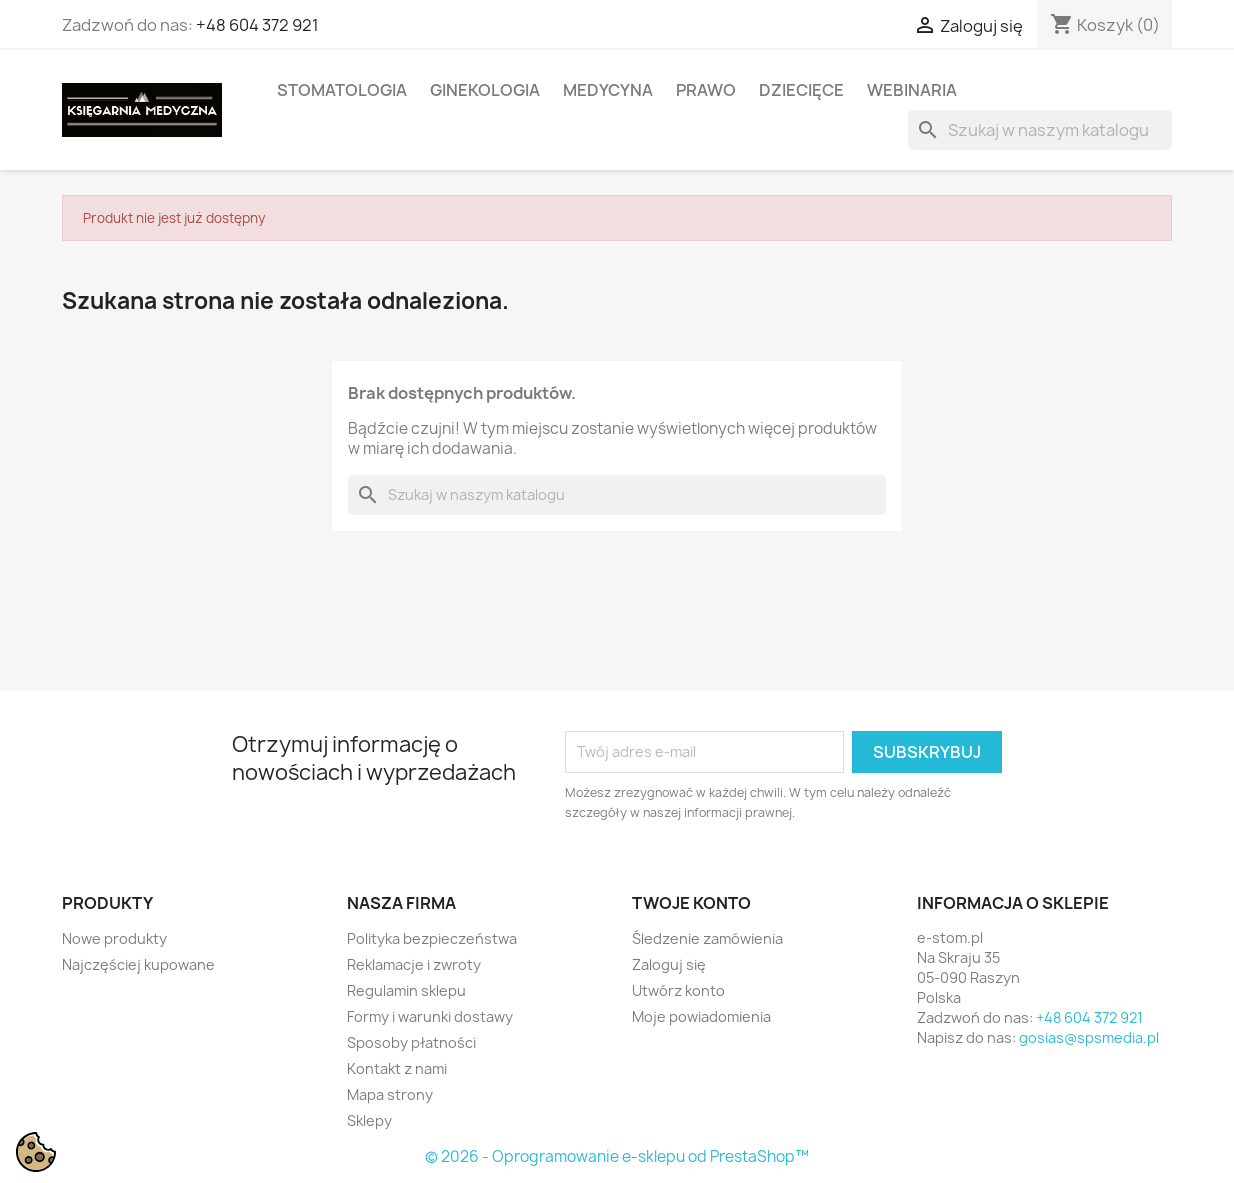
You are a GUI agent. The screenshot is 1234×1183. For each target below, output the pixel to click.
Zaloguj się (669, 964)
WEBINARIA (912, 90)
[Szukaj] (1040, 130)
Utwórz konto (678, 990)
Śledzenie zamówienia (707, 938)
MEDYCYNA (608, 90)
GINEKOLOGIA (485, 90)
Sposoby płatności (411, 1042)
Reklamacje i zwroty (414, 964)
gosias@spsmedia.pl (1089, 1037)
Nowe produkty (114, 938)
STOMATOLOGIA (342, 90)
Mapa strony (390, 1094)
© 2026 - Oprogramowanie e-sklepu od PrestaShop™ (617, 1156)
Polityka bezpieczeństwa (432, 938)
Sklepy (369, 1120)
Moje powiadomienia (701, 1016)
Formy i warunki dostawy (430, 1016)
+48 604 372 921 (257, 25)
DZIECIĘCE (801, 90)
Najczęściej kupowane (138, 964)
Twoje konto (691, 903)
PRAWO (706, 90)
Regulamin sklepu (406, 990)
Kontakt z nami (397, 1068)
